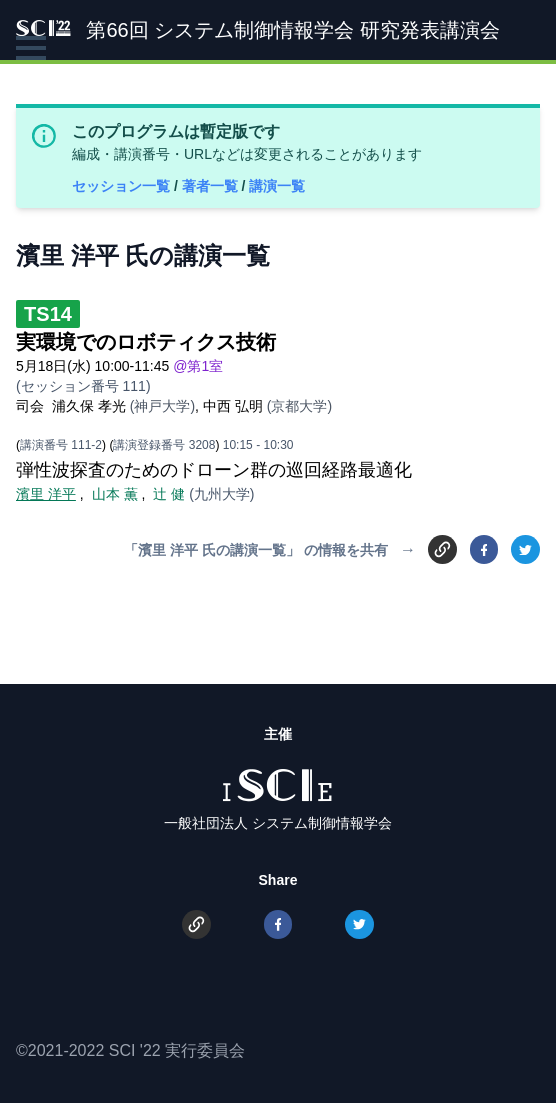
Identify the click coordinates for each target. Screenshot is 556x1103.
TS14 (48, 314)
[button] (31, 48)
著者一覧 (212, 186)
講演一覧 (277, 186)
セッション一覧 (123, 186)
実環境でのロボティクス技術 (146, 342)
